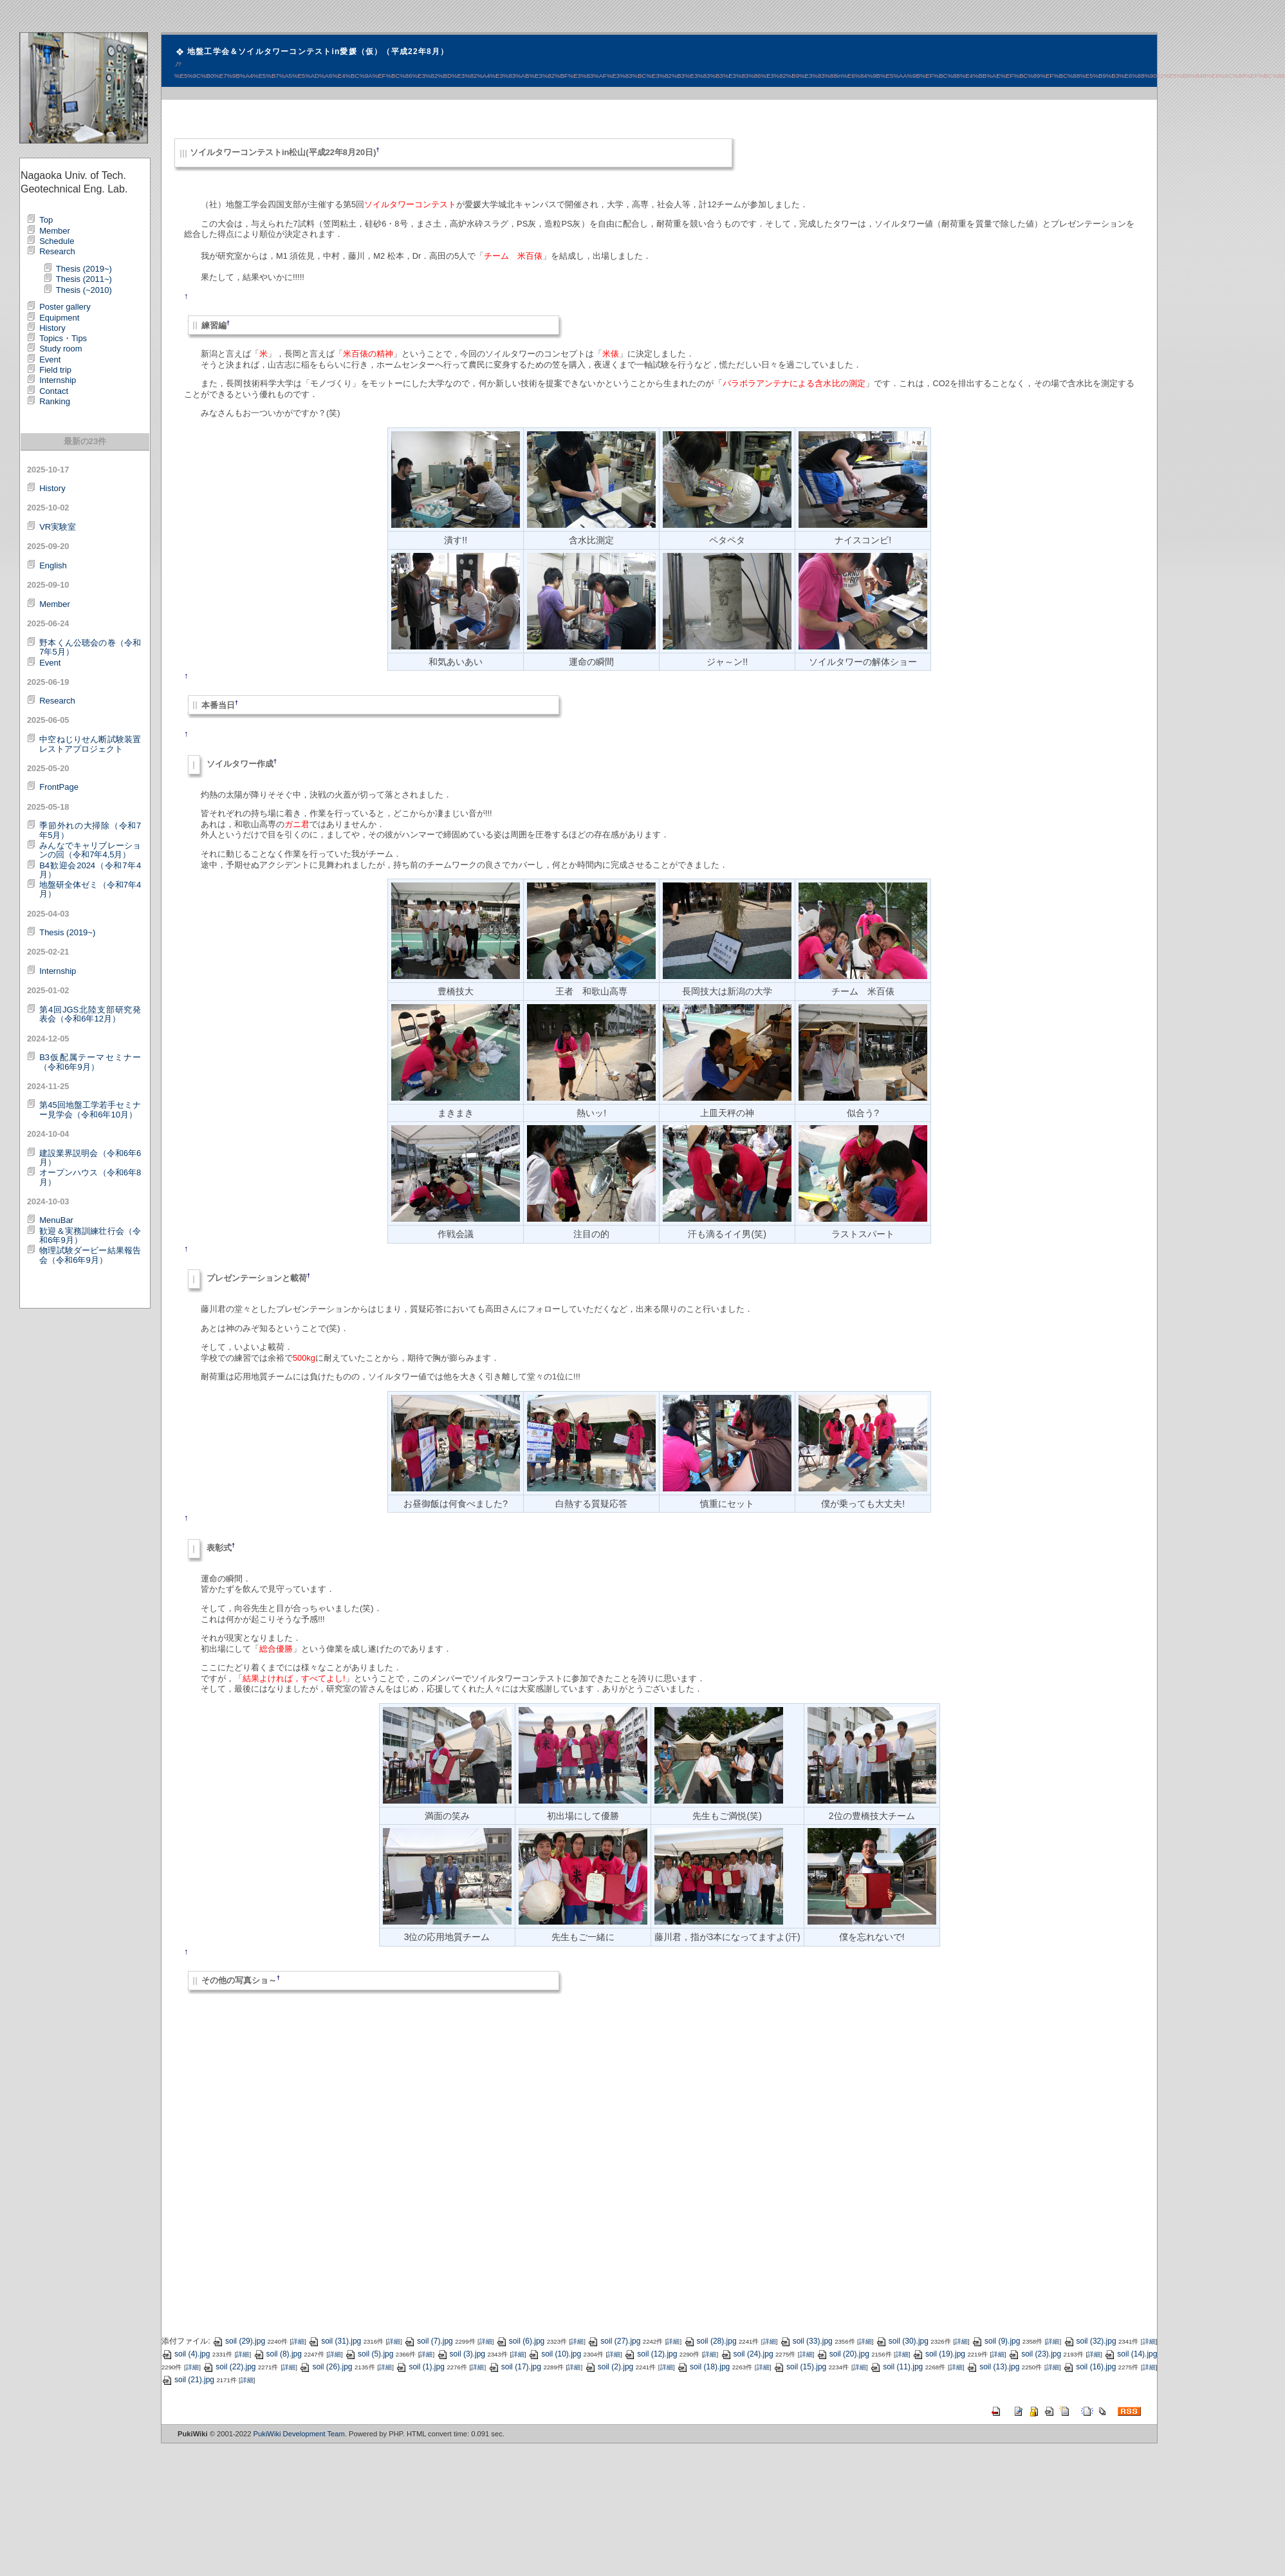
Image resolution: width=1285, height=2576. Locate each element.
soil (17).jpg (514, 2366)
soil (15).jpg (799, 2366)
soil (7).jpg (428, 2341)
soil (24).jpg (747, 2353)
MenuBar (56, 1220)
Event (49, 359)
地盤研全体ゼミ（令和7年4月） (90, 889)
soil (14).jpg (1130, 2353)
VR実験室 (57, 527)
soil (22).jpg (229, 2366)
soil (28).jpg (710, 2341)
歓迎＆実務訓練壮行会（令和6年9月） (90, 1235)
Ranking (54, 401)
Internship (57, 380)
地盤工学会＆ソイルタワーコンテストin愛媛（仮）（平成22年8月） (317, 51)
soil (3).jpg (461, 2353)
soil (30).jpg (902, 2341)
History (52, 328)
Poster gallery (64, 307)
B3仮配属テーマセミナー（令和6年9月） (90, 1061)
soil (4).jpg (186, 2353)
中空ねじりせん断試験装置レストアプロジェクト (90, 743)
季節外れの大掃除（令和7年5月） (90, 830)
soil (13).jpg (992, 2366)
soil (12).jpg (650, 2353)
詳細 (297, 2341)
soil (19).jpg (938, 2353)
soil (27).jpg (613, 2341)
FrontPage (59, 787)
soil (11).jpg (896, 2366)
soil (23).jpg (1034, 2353)
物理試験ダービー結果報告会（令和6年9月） (90, 1255)
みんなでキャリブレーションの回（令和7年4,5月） (90, 850)
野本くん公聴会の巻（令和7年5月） (90, 647)
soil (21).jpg (188, 2379)
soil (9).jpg (996, 2341)
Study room (60, 348)
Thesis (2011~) (84, 279)
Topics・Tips (63, 338)
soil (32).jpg (1090, 2341)
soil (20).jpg (843, 2353)
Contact (53, 391)
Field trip (55, 370)
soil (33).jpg (806, 2341)
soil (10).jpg (554, 2353)
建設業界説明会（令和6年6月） (90, 1157)
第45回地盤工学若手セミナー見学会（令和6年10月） (90, 1109)
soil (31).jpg (334, 2341)
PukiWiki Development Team (299, 2434)
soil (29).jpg (238, 2341)
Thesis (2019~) (84, 269)
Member (54, 231)
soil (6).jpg (520, 2341)
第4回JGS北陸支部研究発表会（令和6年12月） (90, 1014)
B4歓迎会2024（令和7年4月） (90, 870)
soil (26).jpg (325, 2366)
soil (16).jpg (1089, 2366)
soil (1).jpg (420, 2366)
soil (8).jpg (278, 2353)
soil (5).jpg (369, 2353)
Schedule (56, 241)
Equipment (59, 317)
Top (46, 220)
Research (57, 251)
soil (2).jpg (609, 2366)
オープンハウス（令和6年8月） (90, 1177)
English (53, 565)
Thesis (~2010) (84, 290)
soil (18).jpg (703, 2366)
